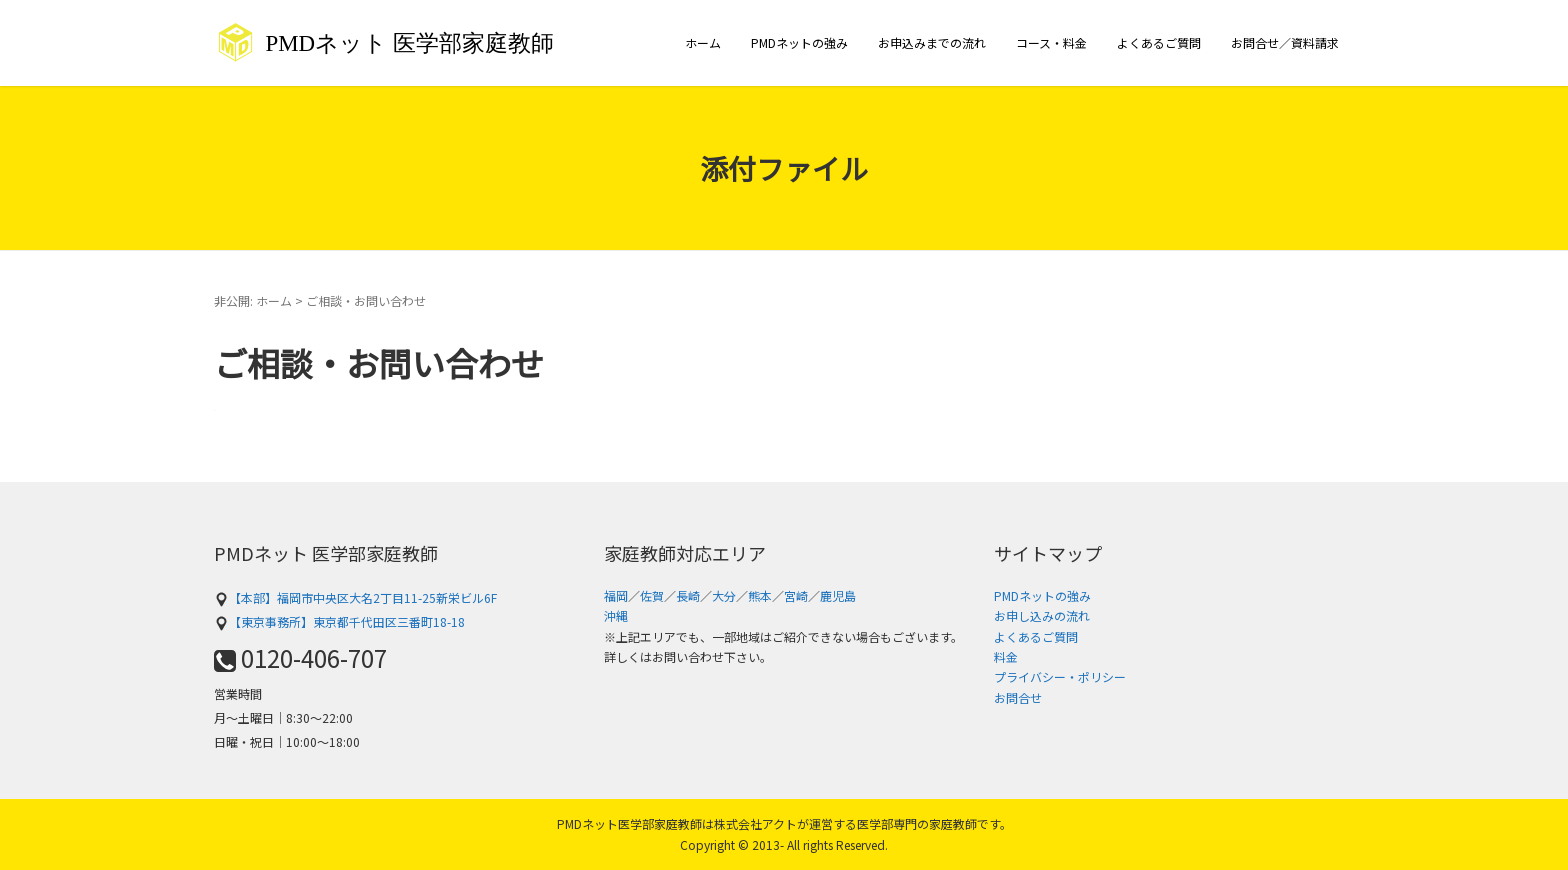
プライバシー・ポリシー (1060, 676)
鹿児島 (838, 595)
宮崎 (796, 595)
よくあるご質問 (1159, 42)
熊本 (760, 595)
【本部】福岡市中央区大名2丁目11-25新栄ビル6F (355, 597)
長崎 (688, 595)
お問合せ (1018, 697)
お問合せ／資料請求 (1285, 42)
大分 (724, 595)
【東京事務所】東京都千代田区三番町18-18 (339, 621)
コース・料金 (1051, 42)
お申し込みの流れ (1042, 615)
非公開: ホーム (253, 300)
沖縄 (616, 615)
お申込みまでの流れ (932, 42)
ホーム (703, 42)
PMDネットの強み (799, 42)
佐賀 (652, 595)
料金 (1006, 656)
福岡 (616, 595)
